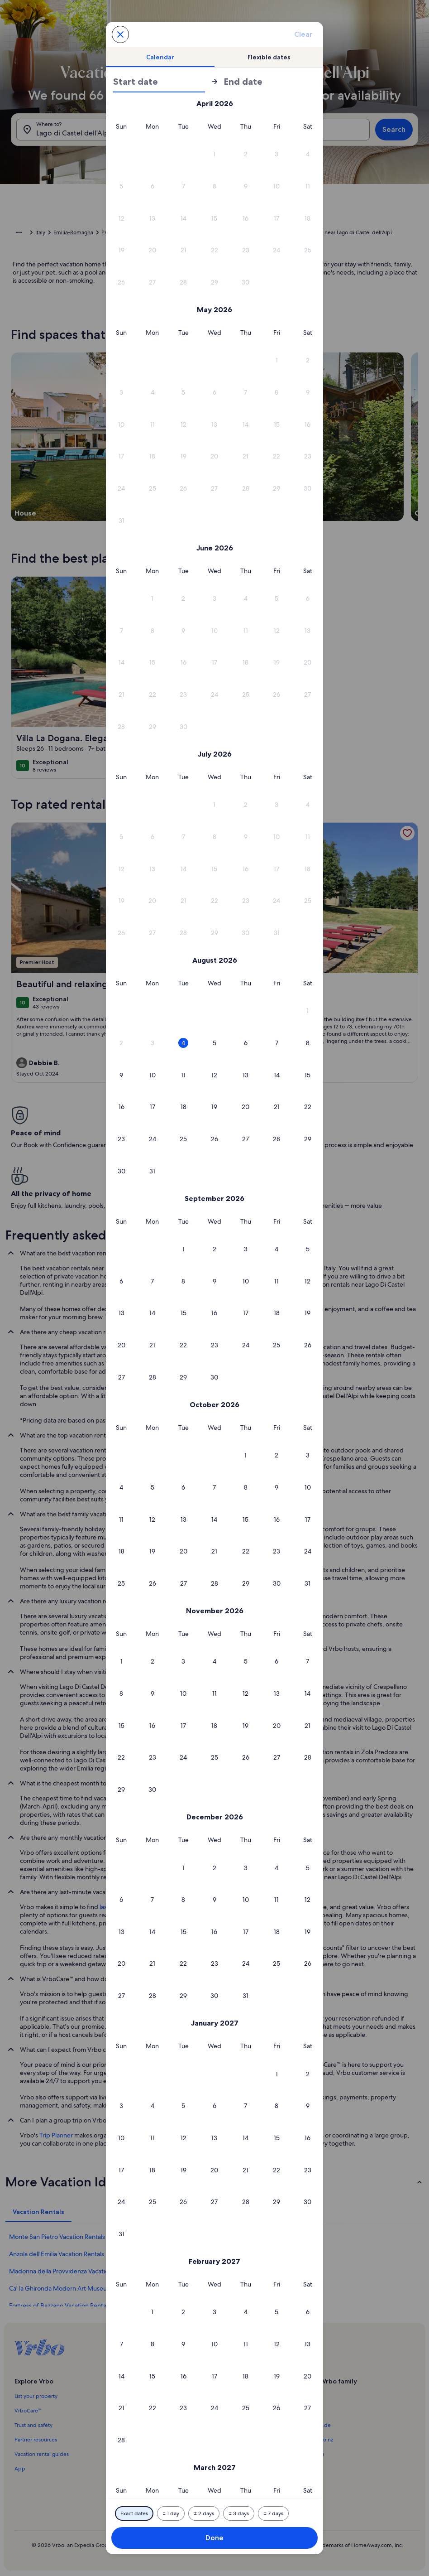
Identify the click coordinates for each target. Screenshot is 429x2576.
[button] (214, 154)
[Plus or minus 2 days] (203, 2513)
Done (214, 2537)
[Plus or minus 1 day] (171, 2513)
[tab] (160, 57)
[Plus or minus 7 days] (273, 2513)
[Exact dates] (134, 2513)
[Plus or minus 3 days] (238, 2513)
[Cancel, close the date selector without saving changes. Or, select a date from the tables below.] (120, 34)
